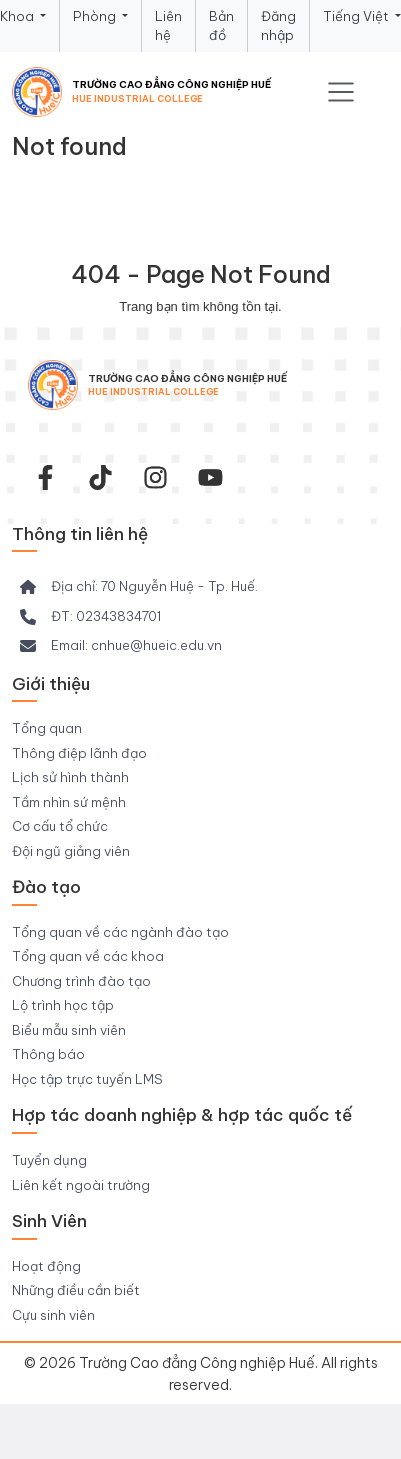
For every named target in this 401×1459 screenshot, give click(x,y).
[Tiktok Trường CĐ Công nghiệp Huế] (100, 477)
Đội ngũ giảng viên (71, 851)
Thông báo (48, 1054)
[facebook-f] (45, 477)
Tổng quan (47, 728)
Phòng (96, 16)
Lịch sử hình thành (70, 777)
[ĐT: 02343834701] (90, 617)
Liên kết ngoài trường (81, 1185)
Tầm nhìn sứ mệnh (69, 802)
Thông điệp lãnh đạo (79, 753)
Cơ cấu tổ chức (60, 826)
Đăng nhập (278, 26)
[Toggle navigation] (341, 92)
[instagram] (155, 477)
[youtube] (210, 477)
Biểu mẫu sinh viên (69, 1030)
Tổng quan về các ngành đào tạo (120, 932)
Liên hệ (168, 26)
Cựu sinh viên (53, 1315)
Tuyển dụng (49, 1160)
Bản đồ (221, 26)
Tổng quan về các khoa (88, 956)
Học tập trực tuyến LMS (87, 1079)
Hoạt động (46, 1266)
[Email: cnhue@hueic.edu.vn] (121, 646)
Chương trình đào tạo (81, 981)
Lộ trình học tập (63, 1005)
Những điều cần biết (76, 1290)
